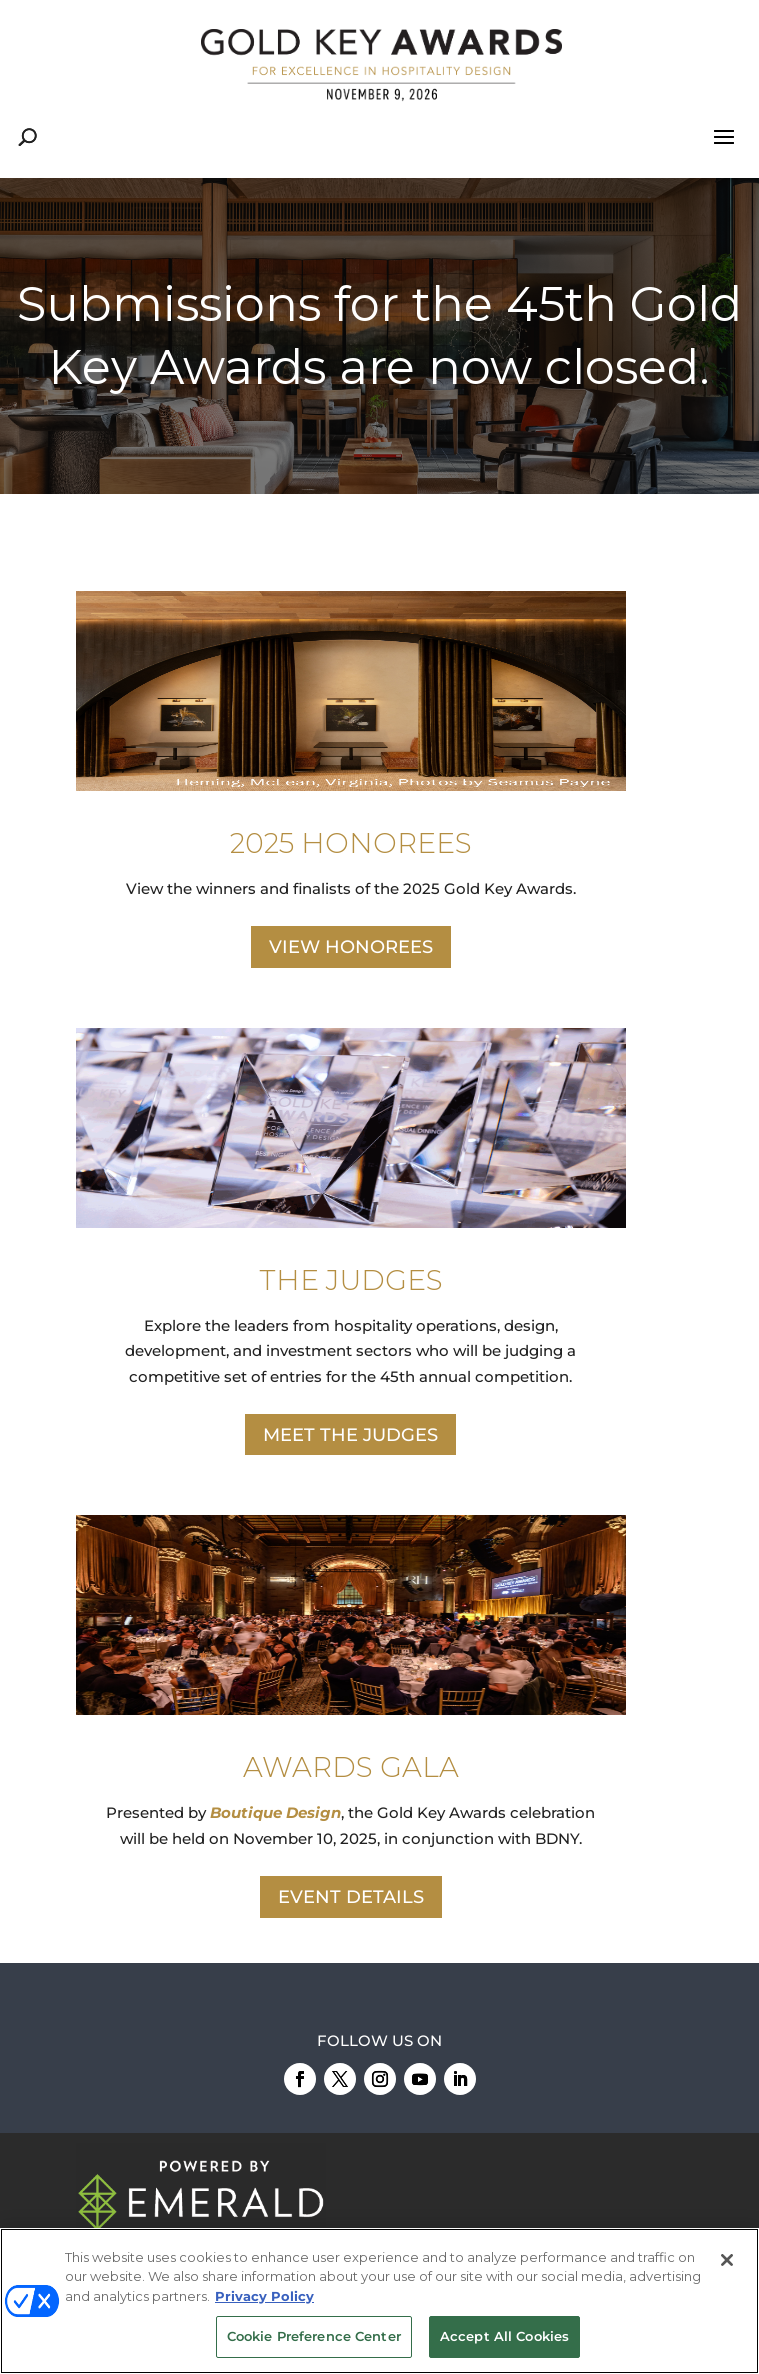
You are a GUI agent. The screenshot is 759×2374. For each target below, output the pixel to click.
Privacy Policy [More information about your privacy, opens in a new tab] (264, 2296)
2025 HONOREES (351, 843)
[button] (379, 336)
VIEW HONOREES (351, 947)
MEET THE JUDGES (350, 1435)
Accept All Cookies (504, 2336)
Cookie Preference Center (314, 2336)
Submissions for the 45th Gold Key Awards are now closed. (379, 335)
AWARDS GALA (351, 1767)
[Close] (727, 2260)
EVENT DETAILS (351, 1897)
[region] (379, 336)
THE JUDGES (351, 1280)
